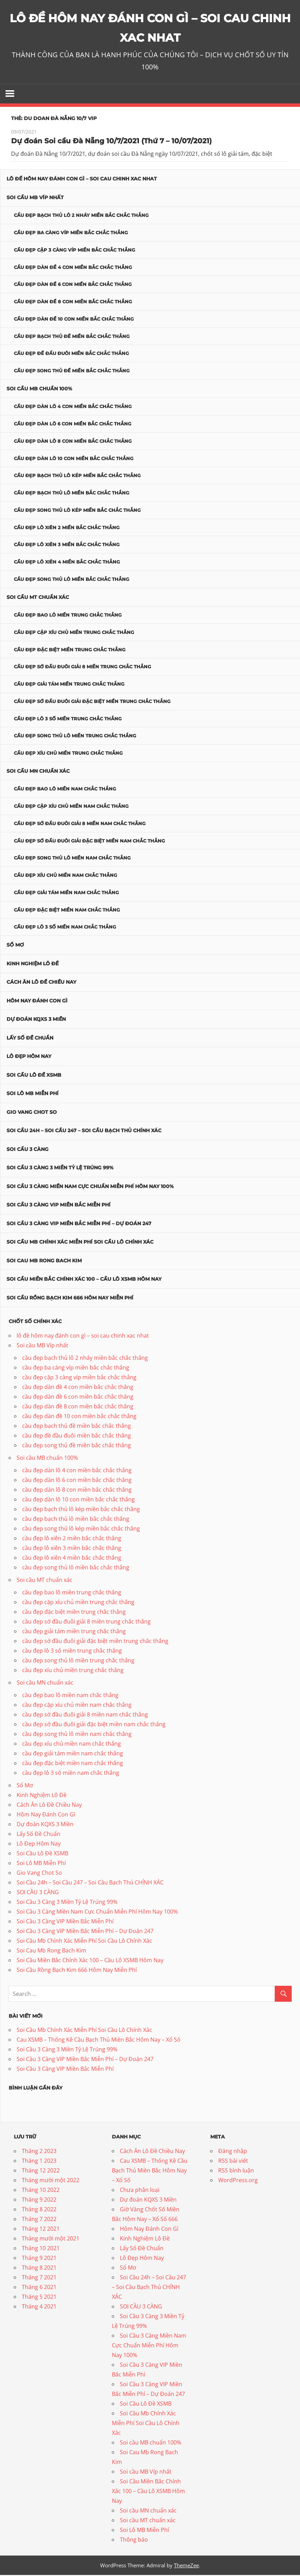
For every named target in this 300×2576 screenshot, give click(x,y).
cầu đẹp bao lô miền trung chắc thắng (68, 616)
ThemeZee (186, 2566)
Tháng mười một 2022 (50, 2181)
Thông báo (134, 2540)
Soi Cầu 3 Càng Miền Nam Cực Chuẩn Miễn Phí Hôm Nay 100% (90, 1187)
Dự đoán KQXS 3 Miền (36, 1020)
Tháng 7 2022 (39, 2220)
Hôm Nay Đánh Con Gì (37, 1002)
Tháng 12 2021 (41, 2230)
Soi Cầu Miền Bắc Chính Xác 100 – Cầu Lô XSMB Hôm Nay (84, 1280)
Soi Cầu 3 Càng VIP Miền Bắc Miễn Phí (59, 1206)
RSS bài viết (233, 2162)
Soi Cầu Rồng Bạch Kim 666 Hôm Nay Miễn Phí (70, 1299)
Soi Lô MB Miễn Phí (33, 1094)
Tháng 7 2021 (39, 2278)
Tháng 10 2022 (41, 2191)
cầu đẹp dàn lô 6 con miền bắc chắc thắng (72, 424)
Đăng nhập (232, 2152)
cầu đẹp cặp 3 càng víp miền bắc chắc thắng (74, 251)
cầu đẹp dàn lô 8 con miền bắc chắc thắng (73, 442)
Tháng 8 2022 (39, 2210)
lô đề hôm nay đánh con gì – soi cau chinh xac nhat (82, 180)
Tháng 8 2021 (39, 2268)
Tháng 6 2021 (39, 2288)
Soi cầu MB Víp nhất (35, 198)
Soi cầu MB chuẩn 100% (39, 390)
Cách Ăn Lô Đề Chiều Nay (41, 983)
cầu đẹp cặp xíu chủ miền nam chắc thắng (71, 807)
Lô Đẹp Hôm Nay (29, 1057)
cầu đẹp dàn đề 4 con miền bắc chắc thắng (73, 268)
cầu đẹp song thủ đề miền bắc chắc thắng (72, 371)
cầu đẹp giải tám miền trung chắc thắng (69, 685)
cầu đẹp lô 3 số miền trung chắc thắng (68, 719)
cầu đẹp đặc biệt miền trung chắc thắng (69, 650)
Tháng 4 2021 (39, 2307)
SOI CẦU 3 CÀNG (27, 1150)
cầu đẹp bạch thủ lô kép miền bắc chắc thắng (77, 477)
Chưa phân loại (139, 2191)
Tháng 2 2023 (39, 2152)
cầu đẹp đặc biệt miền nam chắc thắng (67, 911)
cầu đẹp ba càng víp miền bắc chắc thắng (71, 233)
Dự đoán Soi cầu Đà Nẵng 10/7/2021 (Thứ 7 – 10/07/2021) (111, 142)
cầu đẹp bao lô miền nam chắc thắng (65, 790)
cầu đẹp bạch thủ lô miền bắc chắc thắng (71, 494)
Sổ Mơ (15, 946)
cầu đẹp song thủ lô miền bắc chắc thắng (71, 580)
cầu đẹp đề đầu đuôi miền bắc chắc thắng (71, 354)
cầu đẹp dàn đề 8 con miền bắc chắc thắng (73, 302)
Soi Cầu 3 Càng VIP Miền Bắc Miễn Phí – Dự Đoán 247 (79, 1224)
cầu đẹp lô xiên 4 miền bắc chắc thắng (67, 563)
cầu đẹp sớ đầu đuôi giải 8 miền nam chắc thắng (79, 824)
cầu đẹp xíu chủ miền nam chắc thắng (65, 876)
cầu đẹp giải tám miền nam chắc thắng (66, 893)
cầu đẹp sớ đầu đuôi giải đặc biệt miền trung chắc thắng (92, 702)
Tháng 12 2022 (41, 2171)
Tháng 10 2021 (41, 2249)
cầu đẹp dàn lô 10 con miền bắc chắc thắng (73, 459)
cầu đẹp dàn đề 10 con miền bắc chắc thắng (74, 320)
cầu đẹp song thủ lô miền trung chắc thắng (75, 737)
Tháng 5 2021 (39, 2298)
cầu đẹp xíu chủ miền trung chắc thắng (68, 754)
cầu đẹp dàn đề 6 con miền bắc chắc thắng (73, 285)
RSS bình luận (236, 2171)
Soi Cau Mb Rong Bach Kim (44, 1262)
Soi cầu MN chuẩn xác (38, 772)
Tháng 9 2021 (39, 2259)
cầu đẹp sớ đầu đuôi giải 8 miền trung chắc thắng (82, 668)
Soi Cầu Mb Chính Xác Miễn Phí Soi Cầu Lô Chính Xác (80, 1243)
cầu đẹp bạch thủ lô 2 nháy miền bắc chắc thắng (81, 216)
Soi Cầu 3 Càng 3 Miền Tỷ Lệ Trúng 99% (60, 1169)
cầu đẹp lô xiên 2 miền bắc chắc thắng (67, 528)
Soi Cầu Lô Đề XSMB (34, 1076)
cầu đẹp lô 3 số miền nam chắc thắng (65, 928)
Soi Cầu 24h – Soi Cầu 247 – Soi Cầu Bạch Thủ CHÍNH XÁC (84, 1131)
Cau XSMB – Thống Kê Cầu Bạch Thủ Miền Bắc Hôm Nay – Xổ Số (98, 2041)
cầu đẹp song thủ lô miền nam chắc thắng (72, 859)
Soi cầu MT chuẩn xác (38, 598)
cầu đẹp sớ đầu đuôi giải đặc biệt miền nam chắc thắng (89, 842)
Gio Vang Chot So (32, 1113)
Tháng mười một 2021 (50, 2239)
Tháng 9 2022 (39, 2200)
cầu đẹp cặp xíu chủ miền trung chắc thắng (74, 633)
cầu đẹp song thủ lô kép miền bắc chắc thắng (77, 511)
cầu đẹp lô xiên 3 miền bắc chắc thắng (67, 546)
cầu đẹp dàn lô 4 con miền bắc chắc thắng (73, 407)
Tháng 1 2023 (39, 2162)
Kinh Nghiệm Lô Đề (33, 964)
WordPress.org (238, 2181)
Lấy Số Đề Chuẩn (30, 1039)
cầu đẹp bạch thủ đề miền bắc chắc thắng (72, 337)
